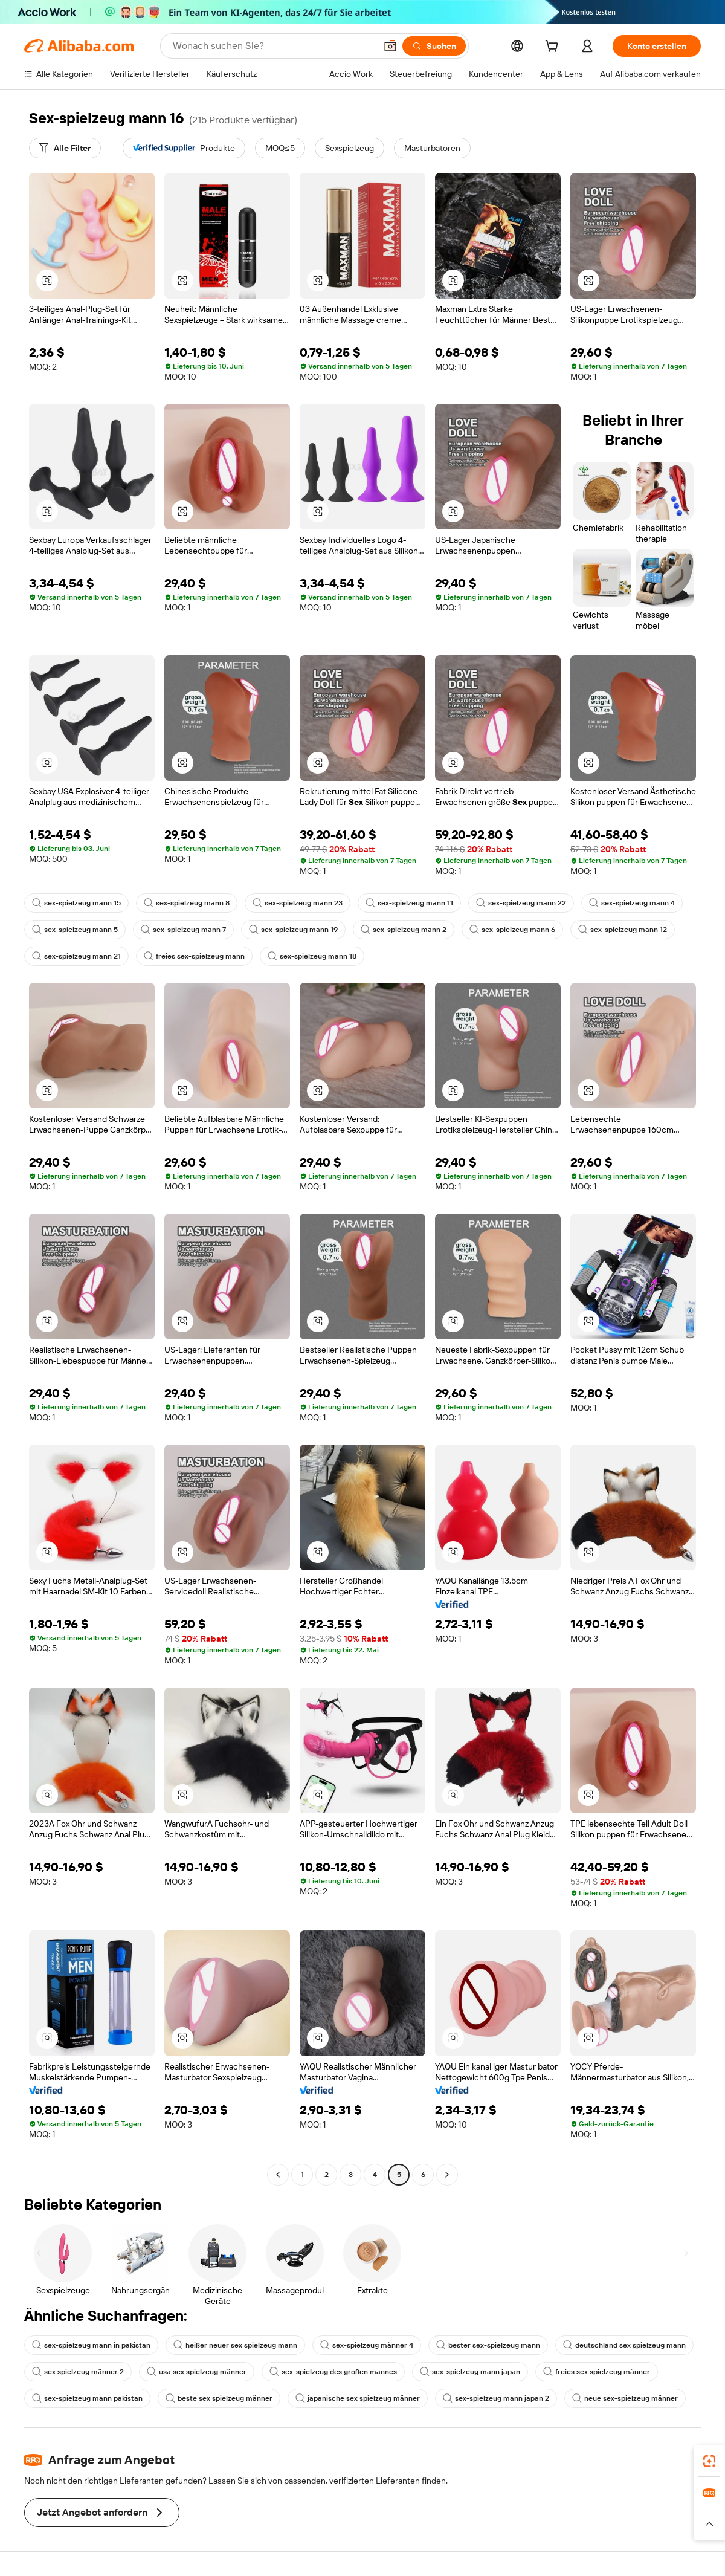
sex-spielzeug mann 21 (76, 956)
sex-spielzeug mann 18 (312, 956)
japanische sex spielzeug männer (357, 2398)
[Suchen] (434, 46)
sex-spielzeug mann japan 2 (496, 2398)
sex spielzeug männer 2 (78, 2372)
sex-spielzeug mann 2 (403, 929)
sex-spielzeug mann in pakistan (91, 2345)
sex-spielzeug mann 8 (187, 903)
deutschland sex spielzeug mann (624, 2345)
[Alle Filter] (65, 148)
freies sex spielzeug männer (596, 2372)
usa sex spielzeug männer (196, 2372)
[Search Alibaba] (273, 46)
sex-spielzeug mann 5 (75, 929)
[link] (709, 2461)
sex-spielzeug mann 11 (409, 903)
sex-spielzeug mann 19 (293, 929)
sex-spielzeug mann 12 (622, 929)
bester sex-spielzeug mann (488, 2345)
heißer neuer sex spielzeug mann (235, 2345)
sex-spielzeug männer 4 (366, 2345)
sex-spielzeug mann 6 (512, 929)
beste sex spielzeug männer (219, 2398)
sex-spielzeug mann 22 (521, 903)
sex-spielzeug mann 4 (632, 903)
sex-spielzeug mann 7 (183, 929)
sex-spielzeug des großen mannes (333, 2372)
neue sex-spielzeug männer (625, 2398)
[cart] (554, 48)
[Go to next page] (447, 2175)
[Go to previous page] (278, 2175)
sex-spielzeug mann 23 (298, 903)
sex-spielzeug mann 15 (76, 903)
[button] (390, 46)
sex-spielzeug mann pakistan (87, 2398)
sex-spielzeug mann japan (470, 2372)
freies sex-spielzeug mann (194, 956)
